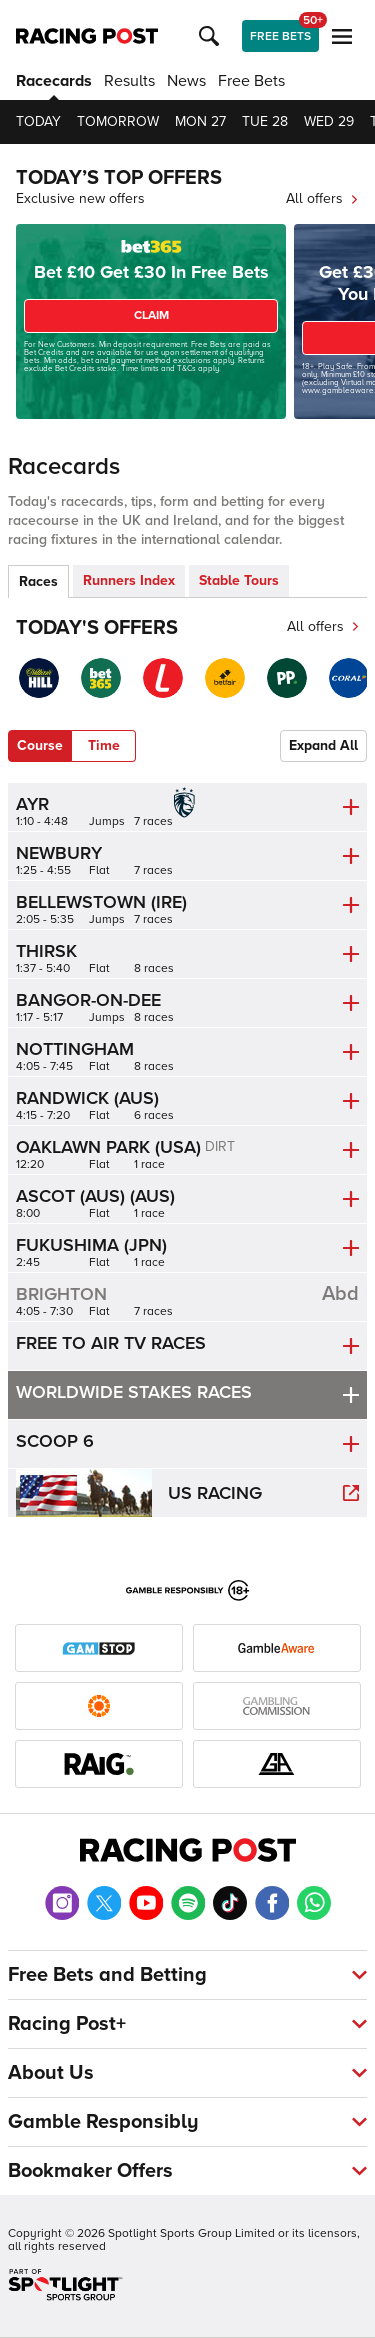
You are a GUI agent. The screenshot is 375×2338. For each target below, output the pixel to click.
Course (40, 745)
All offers (322, 198)
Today (38, 121)
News (186, 81)
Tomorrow (118, 121)
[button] (212, 36)
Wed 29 (329, 121)
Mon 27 (200, 121)
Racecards (54, 81)
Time (104, 745)
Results (129, 81)
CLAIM (151, 315)
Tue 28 (265, 121)
